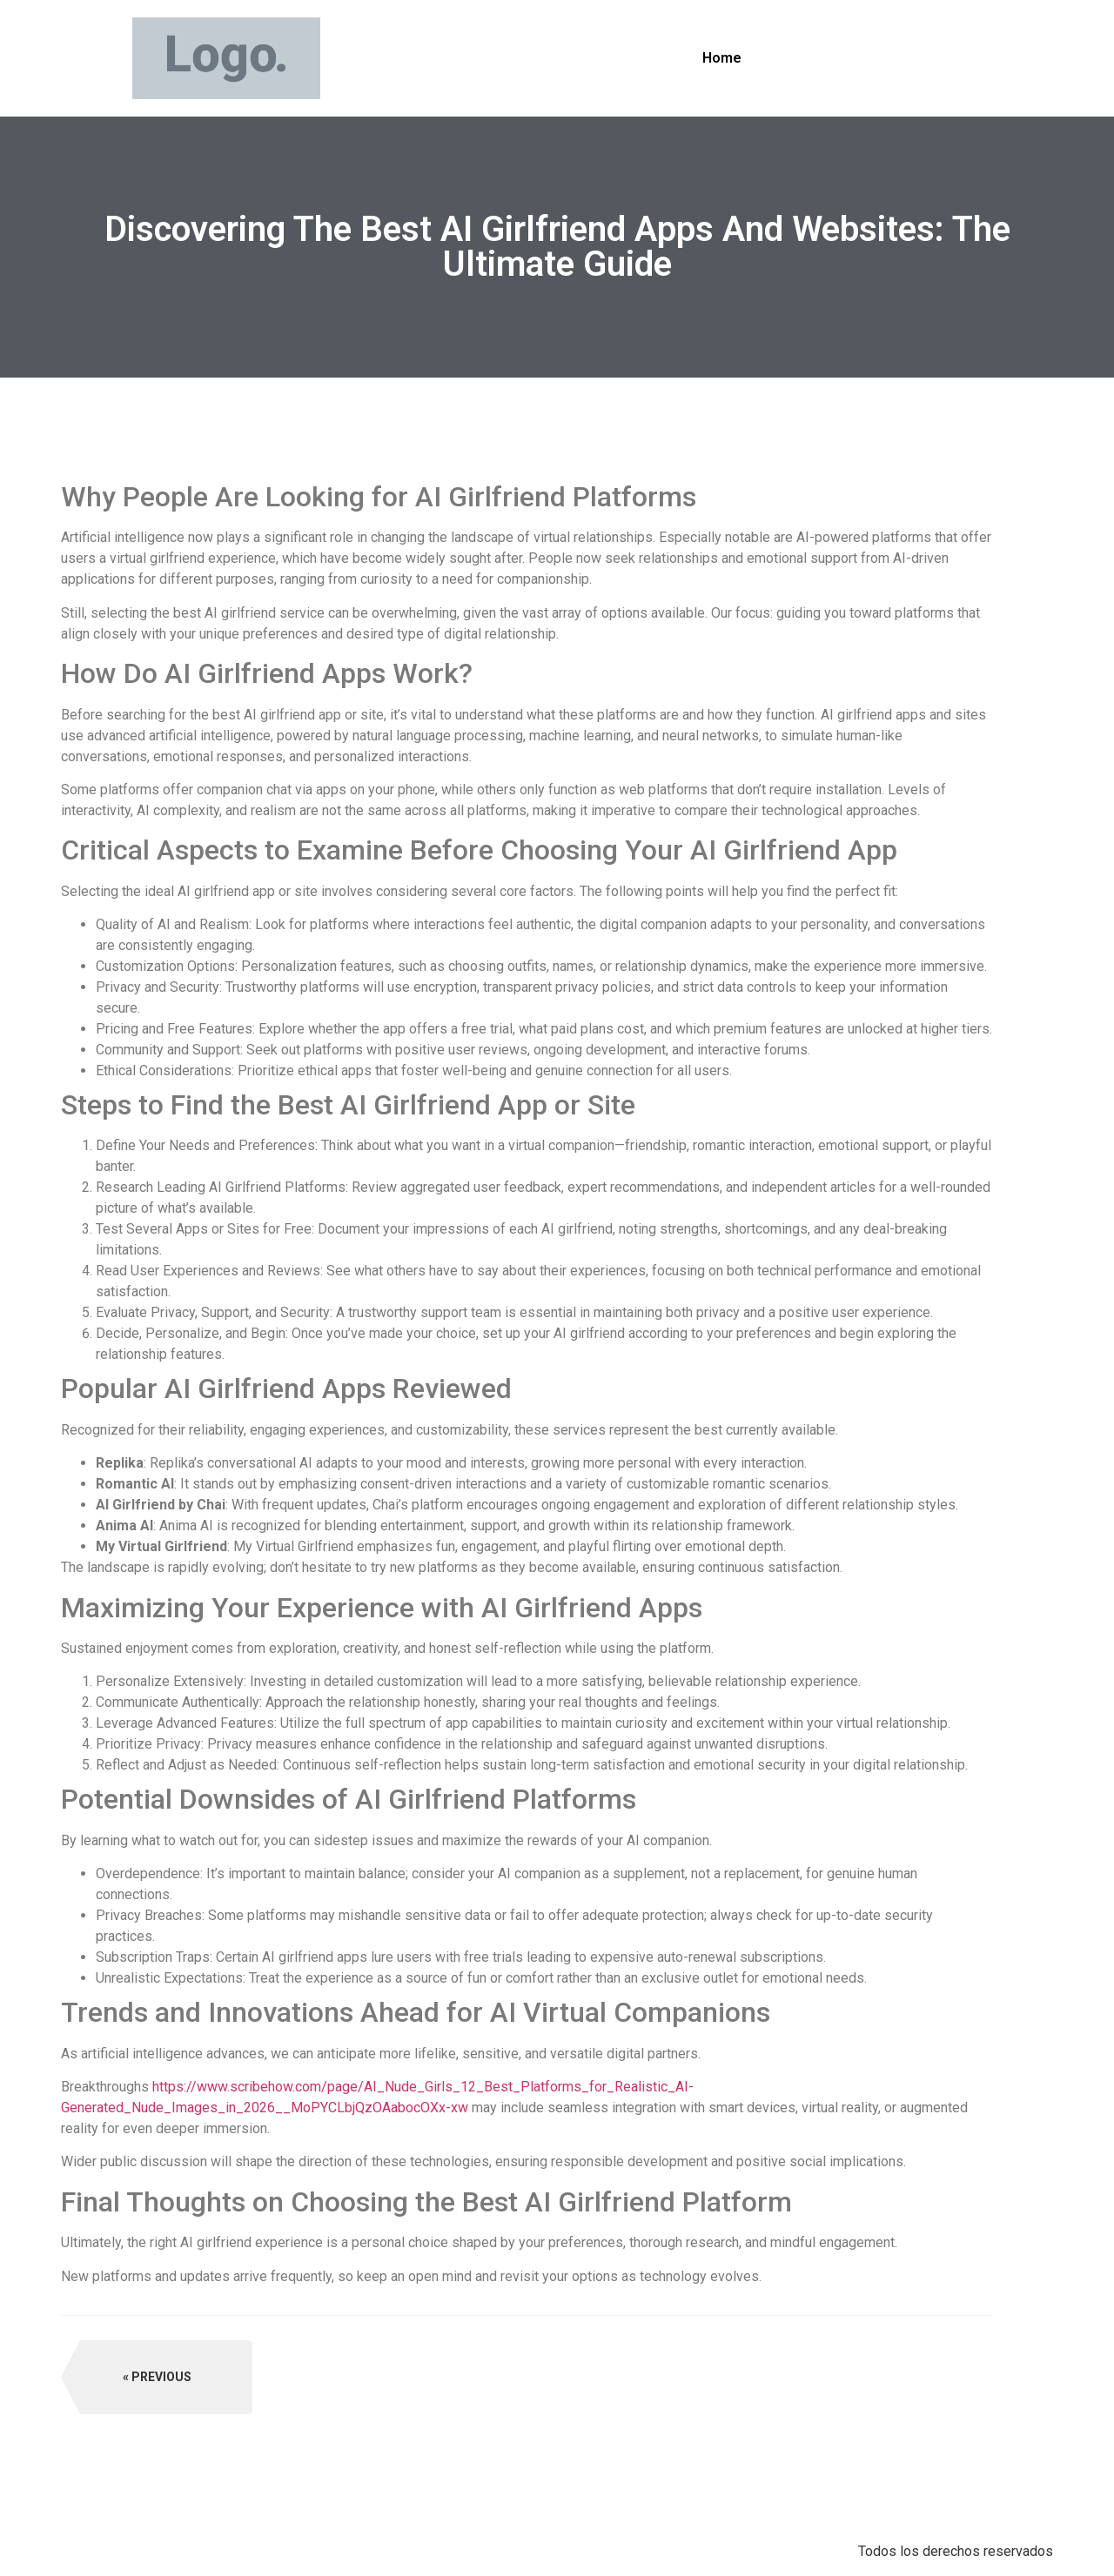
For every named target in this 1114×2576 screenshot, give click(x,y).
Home (722, 58)
